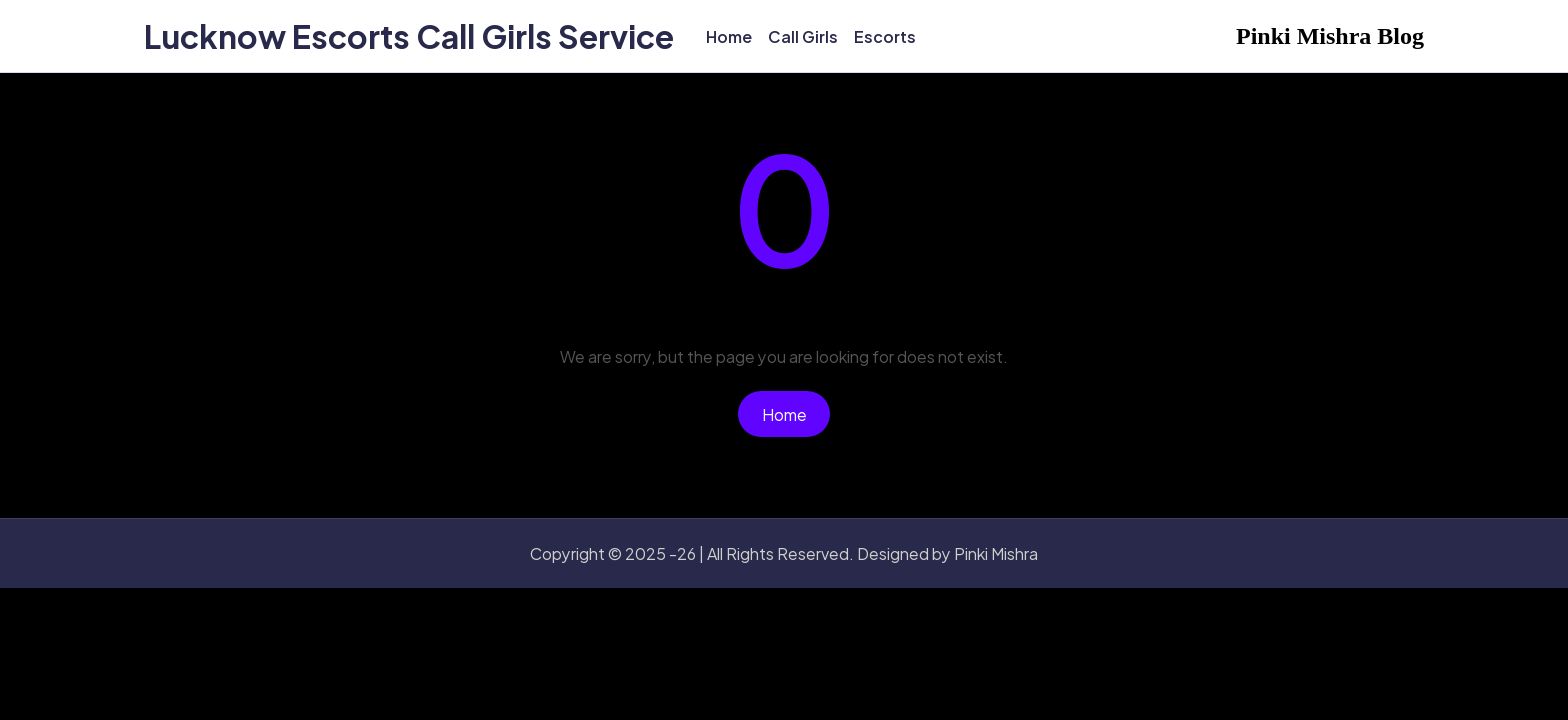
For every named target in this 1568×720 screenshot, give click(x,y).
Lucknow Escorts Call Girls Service (409, 36)
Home (784, 414)
